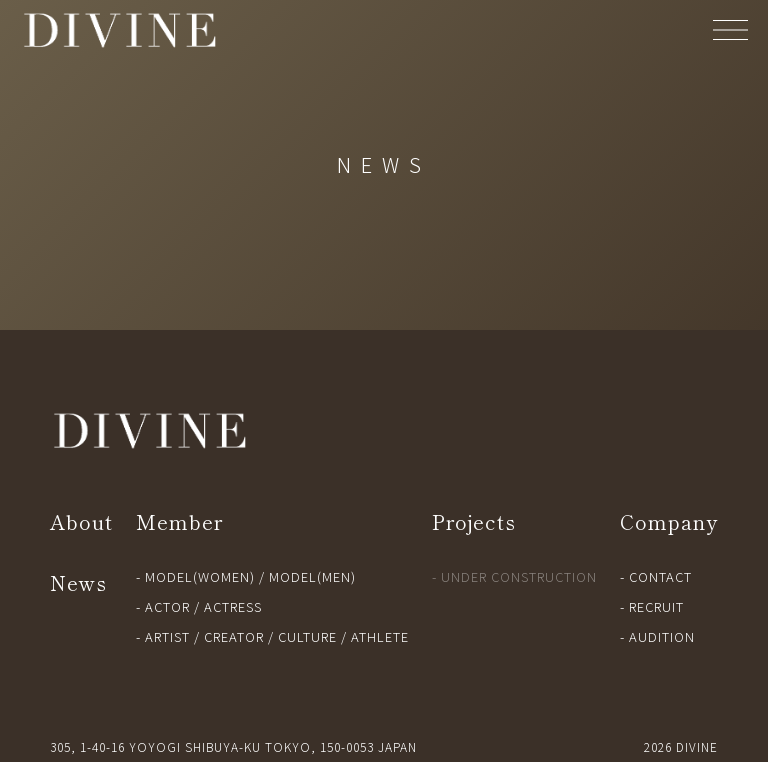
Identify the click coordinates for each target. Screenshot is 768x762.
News (78, 582)
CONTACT (660, 576)
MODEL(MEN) (312, 576)
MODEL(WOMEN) (200, 576)
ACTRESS (233, 606)
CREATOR (234, 636)
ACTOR (167, 606)
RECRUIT (656, 606)
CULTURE (307, 636)
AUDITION (662, 636)
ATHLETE (380, 636)
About (81, 521)
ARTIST (167, 636)
